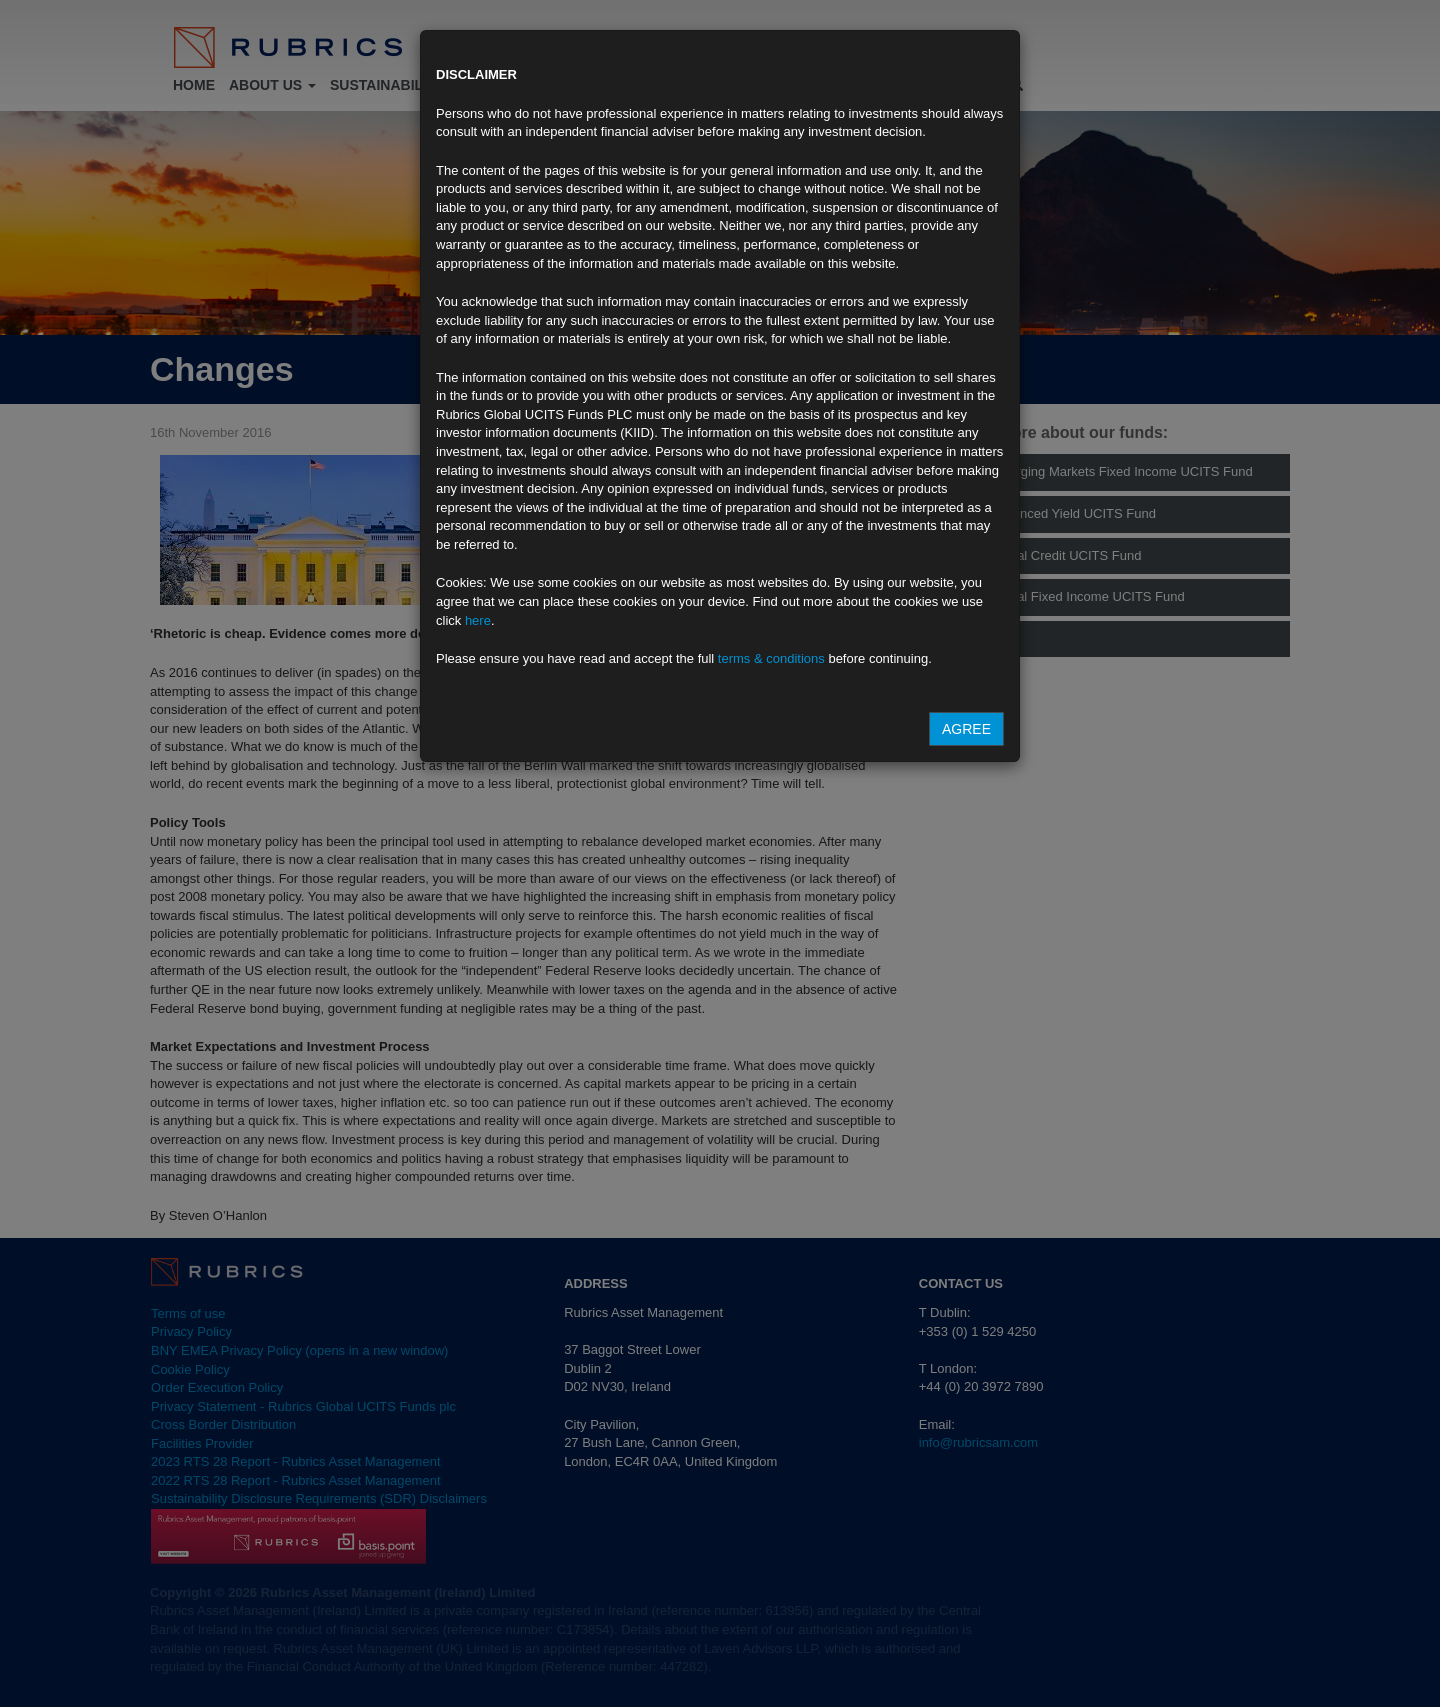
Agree (966, 729)
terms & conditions (771, 658)
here (478, 620)
